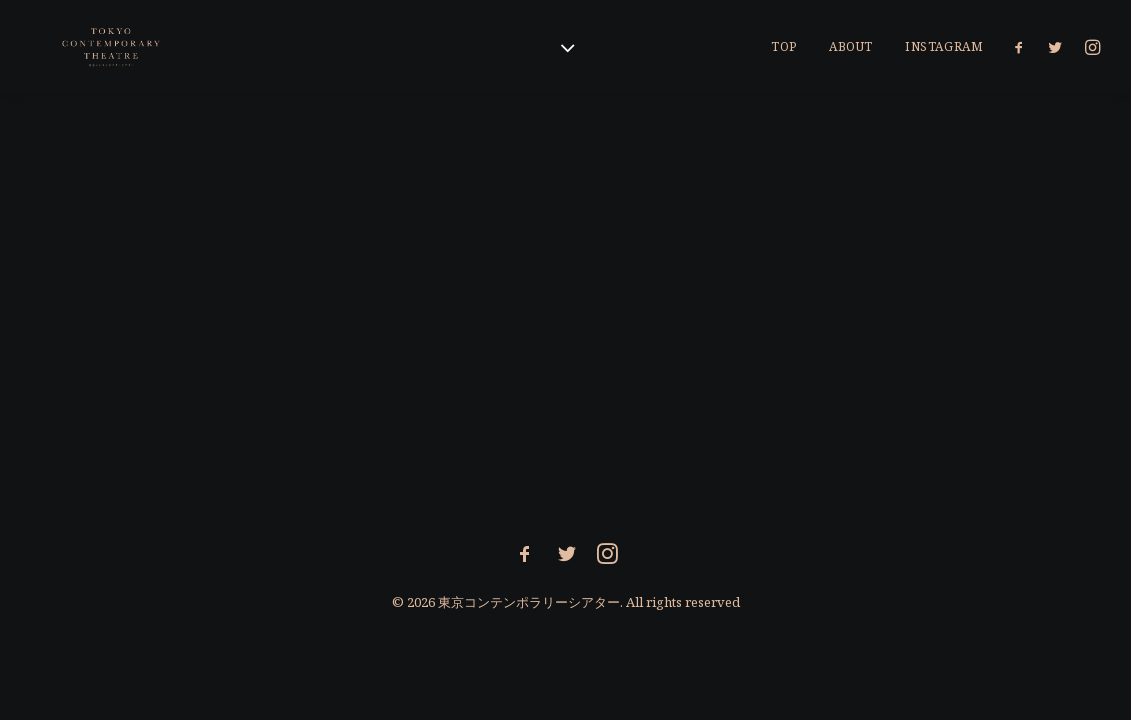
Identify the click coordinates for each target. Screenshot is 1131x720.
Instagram (944, 46)
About (851, 46)
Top (784, 46)
